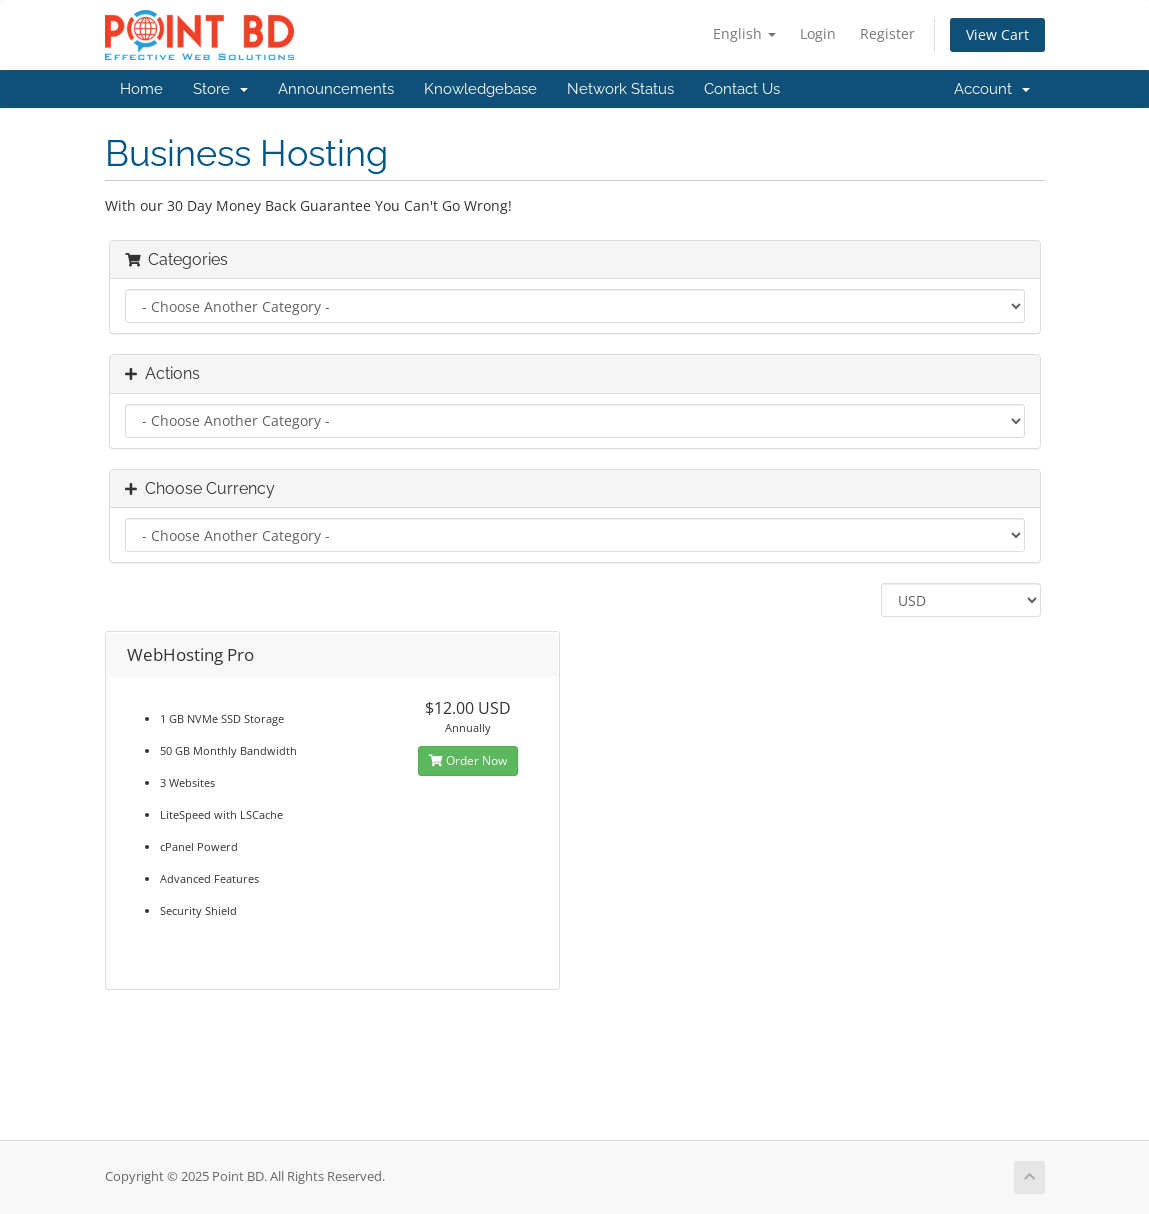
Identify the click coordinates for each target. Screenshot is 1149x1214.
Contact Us (742, 89)
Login (818, 33)
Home (141, 89)
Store (220, 89)
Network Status (620, 89)
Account (992, 89)
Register (887, 33)
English (744, 33)
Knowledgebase (480, 89)
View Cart (997, 34)
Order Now (468, 760)
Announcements (336, 89)
